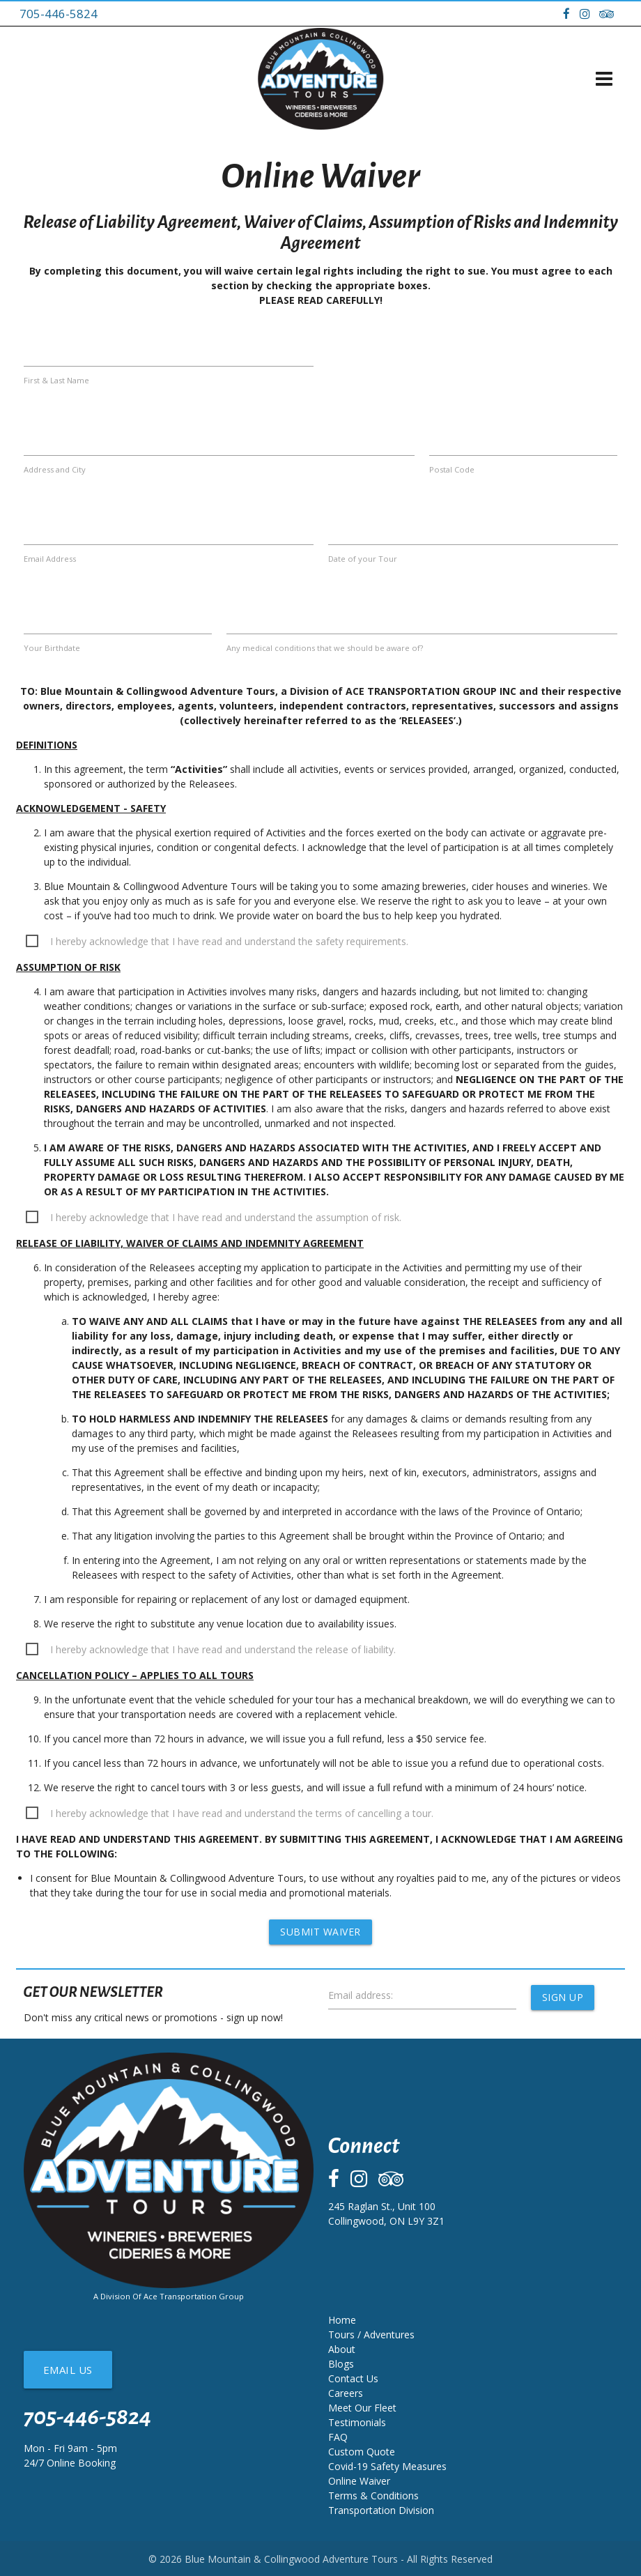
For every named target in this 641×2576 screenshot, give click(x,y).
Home (342, 2319)
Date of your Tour (362, 558)
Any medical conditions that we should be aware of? (324, 648)
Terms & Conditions (373, 2495)
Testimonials (357, 2422)
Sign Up (563, 1997)
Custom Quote (361, 2451)
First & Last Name (56, 380)
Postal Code (451, 469)
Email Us (68, 2370)
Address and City (55, 469)
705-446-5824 (59, 14)
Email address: (360, 1995)
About (341, 2349)
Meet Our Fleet (362, 2407)
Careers (345, 2393)
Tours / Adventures (371, 2334)
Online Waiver (359, 2480)
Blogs (341, 2363)
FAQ (338, 2437)
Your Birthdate (52, 648)
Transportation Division (381, 2510)
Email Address (50, 558)
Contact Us (353, 2378)
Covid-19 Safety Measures (387, 2466)
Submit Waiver (320, 1931)
